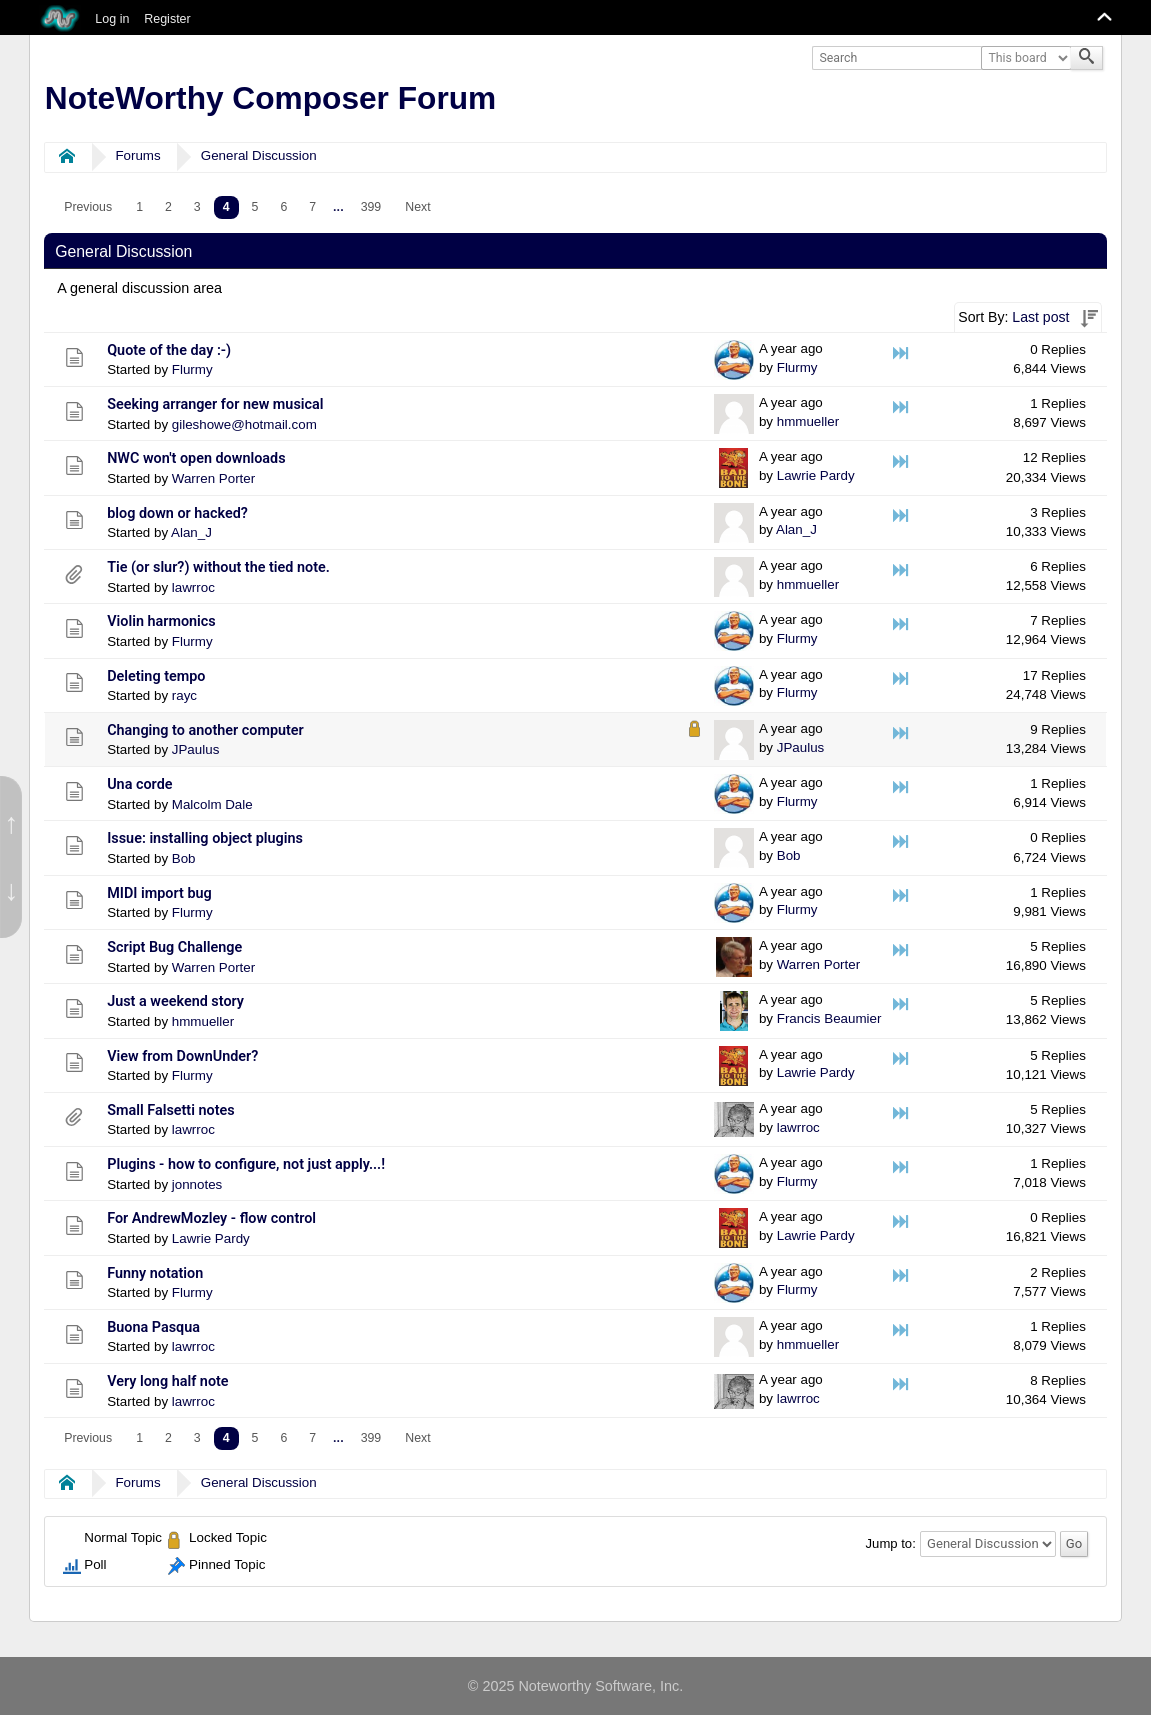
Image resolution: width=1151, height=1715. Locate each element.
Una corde (139, 784)
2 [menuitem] (168, 207)
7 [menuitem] (312, 207)
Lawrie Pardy (816, 475)
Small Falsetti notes (171, 1110)
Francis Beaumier (829, 1018)
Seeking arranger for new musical (215, 404)
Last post (1040, 317)
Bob (184, 858)
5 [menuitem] (255, 207)
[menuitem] (88, 207)
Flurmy (192, 369)
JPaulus (196, 749)
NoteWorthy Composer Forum (270, 98)
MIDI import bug (159, 893)
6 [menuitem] (283, 207)
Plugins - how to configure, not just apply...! (246, 1164)
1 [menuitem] (139, 207)
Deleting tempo (156, 676)
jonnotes (197, 1184)
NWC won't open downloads (196, 458)
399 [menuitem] (371, 207)
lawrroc (193, 587)
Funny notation (155, 1273)
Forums (137, 155)
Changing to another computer (205, 730)
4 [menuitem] (226, 207)
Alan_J (191, 532)
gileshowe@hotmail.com (244, 424)
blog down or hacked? (177, 513)
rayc (184, 695)
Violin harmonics (161, 621)
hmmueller (808, 421)
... (338, 207)
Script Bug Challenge (174, 947)
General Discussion (259, 155)
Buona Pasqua (153, 1327)
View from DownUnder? (182, 1056)
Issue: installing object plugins (205, 838)
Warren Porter (213, 478)
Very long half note (167, 1381)
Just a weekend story (175, 1001)
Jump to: (891, 1543)
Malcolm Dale (212, 804)
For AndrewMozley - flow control (211, 1218)
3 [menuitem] (197, 207)
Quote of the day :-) (169, 350)
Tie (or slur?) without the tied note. (218, 567)
